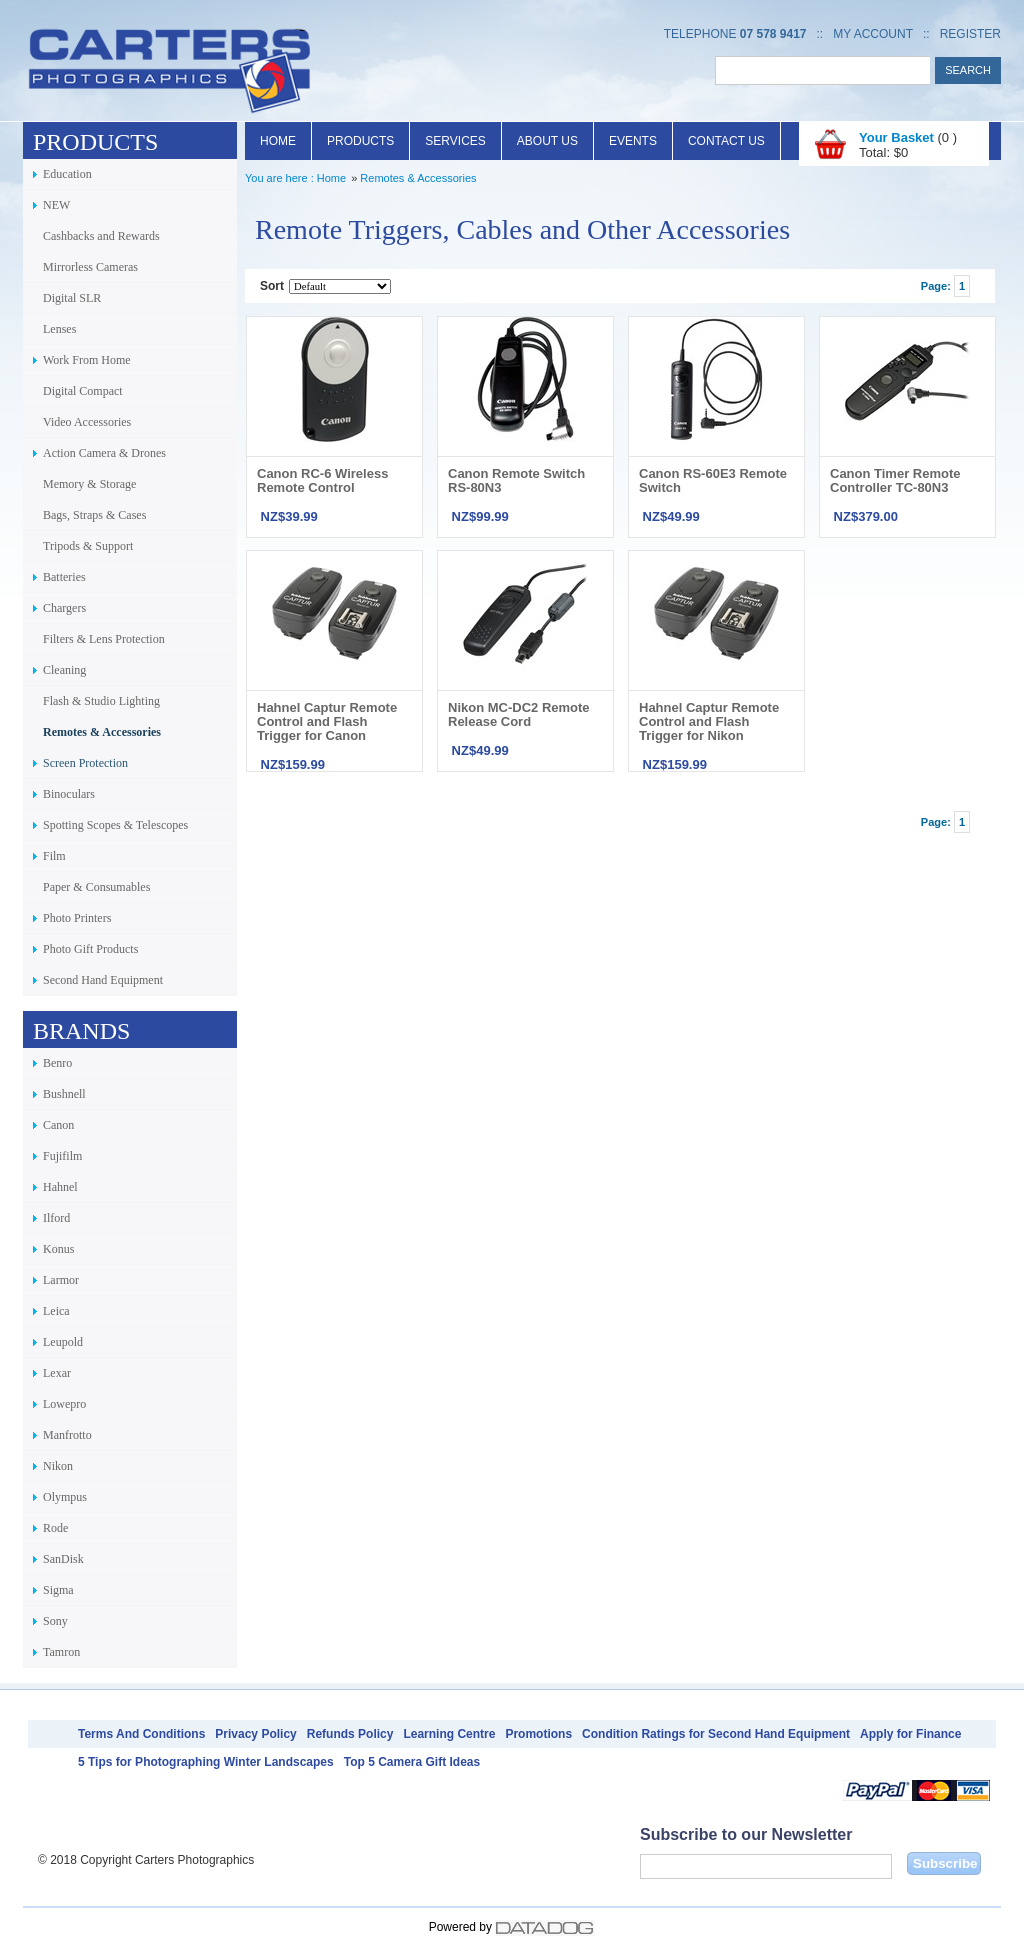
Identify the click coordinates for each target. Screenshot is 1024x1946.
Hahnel (60, 1187)
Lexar (57, 1373)
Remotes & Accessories (102, 732)
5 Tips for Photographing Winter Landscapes (206, 1762)
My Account (873, 34)
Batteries (64, 577)
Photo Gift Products (90, 949)
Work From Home (87, 360)
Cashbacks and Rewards (101, 236)
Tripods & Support (88, 546)
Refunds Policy (350, 1734)
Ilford (56, 1218)
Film (54, 856)
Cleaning (64, 670)
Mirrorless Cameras (90, 267)
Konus (58, 1249)
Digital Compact (83, 391)
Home (278, 141)
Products (360, 141)
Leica (56, 1311)
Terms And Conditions (141, 1734)
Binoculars (69, 794)
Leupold (63, 1342)
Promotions (538, 1734)
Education (67, 174)
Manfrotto (67, 1435)
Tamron (61, 1652)
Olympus (65, 1497)
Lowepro (64, 1404)
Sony (55, 1621)
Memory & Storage (89, 484)
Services (455, 141)
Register (970, 34)
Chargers (64, 608)
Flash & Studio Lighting (101, 701)
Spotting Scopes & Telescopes (115, 825)
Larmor (61, 1280)
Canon (58, 1125)
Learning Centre (449, 1734)
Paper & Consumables (96, 887)
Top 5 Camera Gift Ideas (412, 1762)
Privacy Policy (255, 1734)
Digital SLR (72, 298)
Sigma (58, 1590)
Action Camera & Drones (104, 453)
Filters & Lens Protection (104, 639)
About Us (547, 141)
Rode (55, 1528)
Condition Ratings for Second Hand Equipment (716, 1734)
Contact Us (726, 141)
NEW (56, 205)
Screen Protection (85, 763)
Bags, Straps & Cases (94, 515)
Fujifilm (62, 1156)
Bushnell (64, 1094)
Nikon (58, 1466)
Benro (57, 1063)
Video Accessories (87, 422)
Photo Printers (77, 918)
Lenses (59, 329)
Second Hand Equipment (103, 980)
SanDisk (63, 1559)
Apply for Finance (910, 1734)
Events (633, 141)
